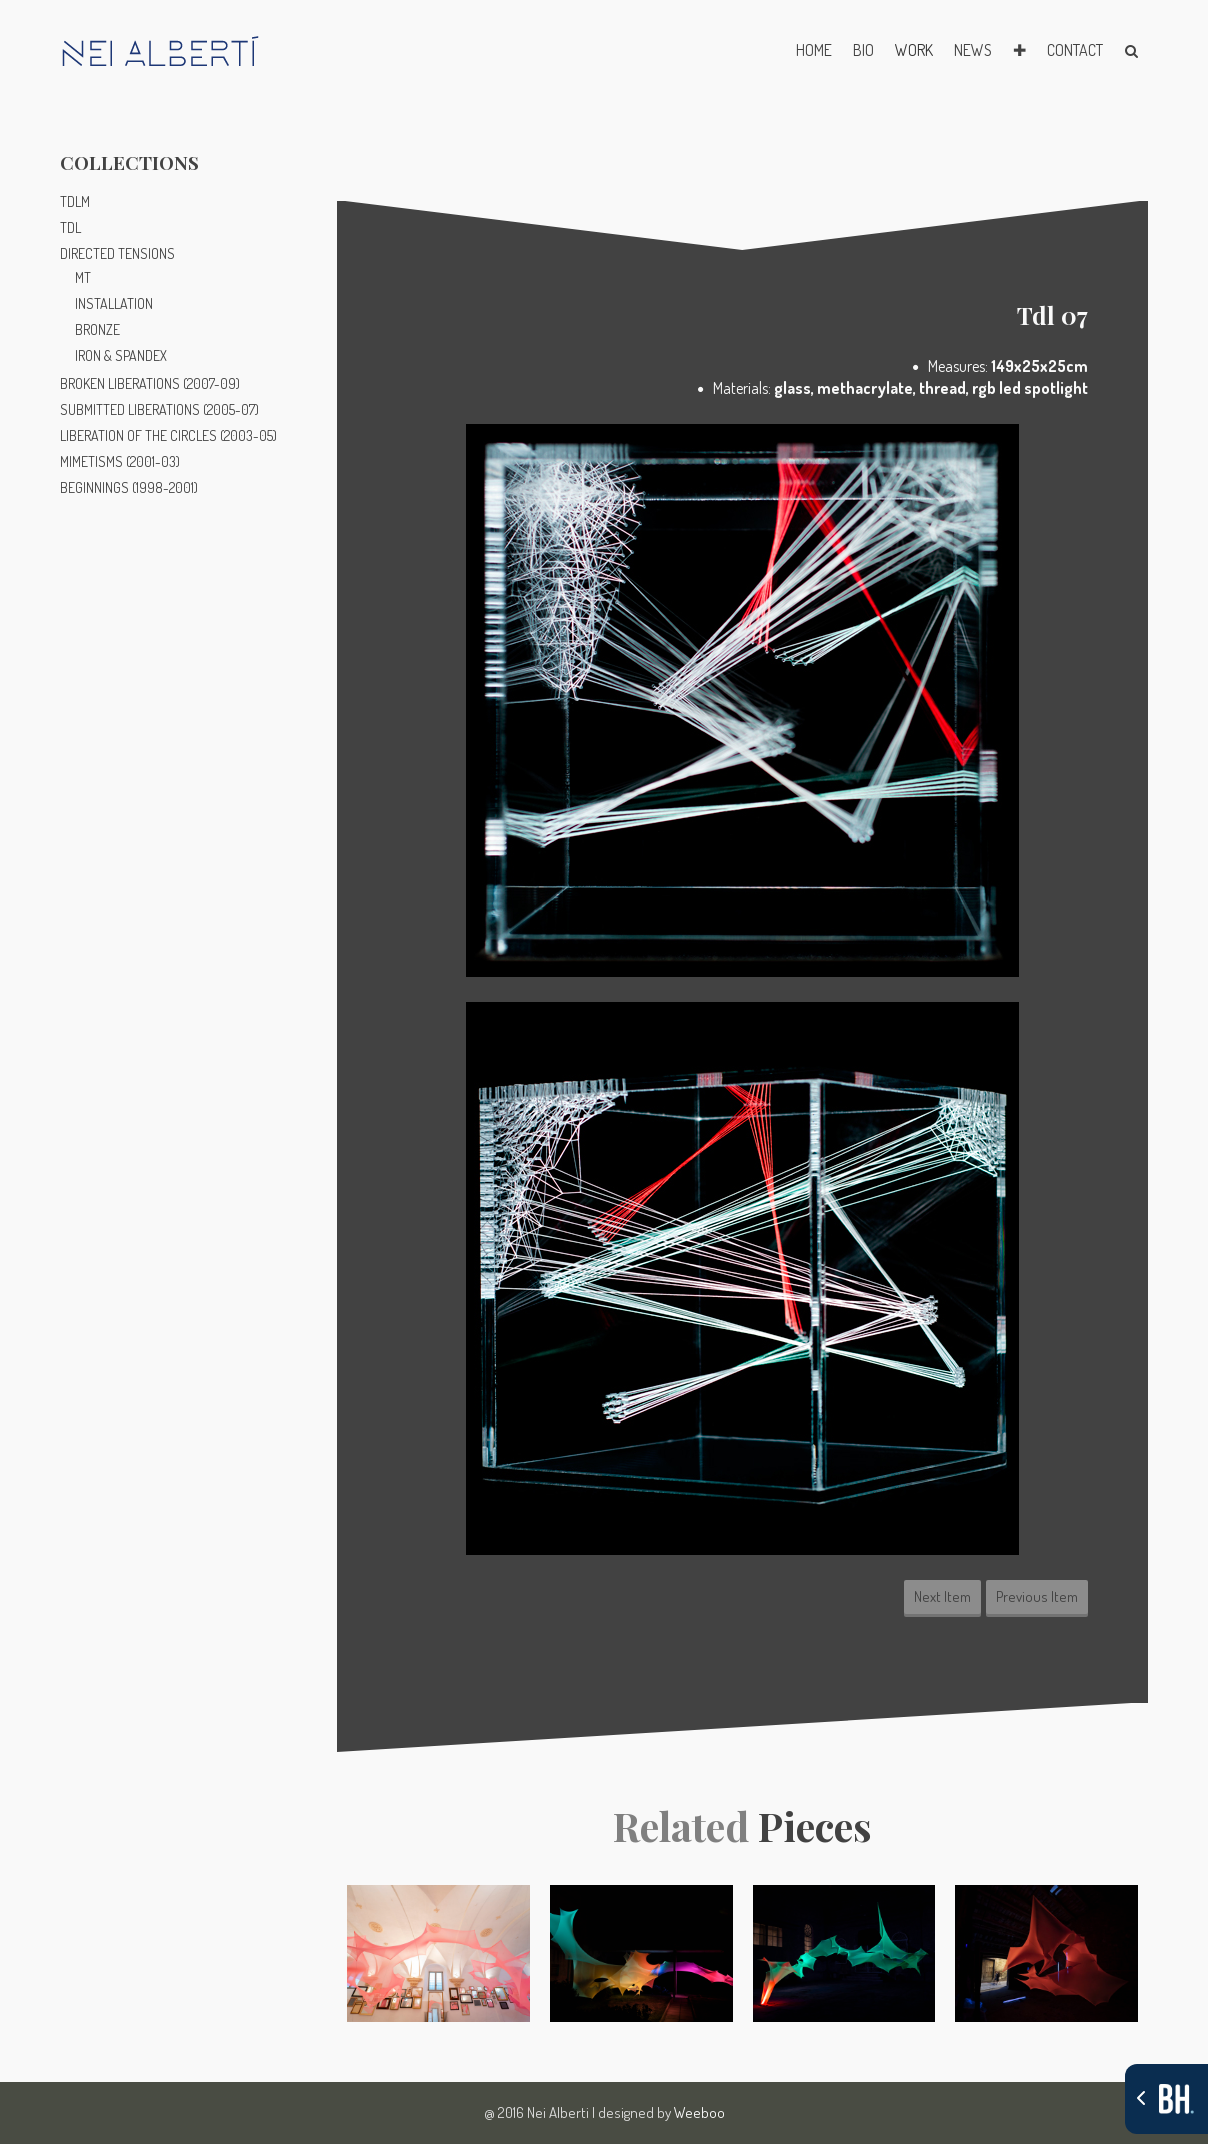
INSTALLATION (114, 303)
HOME (814, 50)
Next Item (942, 1596)
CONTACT (1075, 50)
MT (83, 277)
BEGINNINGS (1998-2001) (129, 487)
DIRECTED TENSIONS (117, 253)
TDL (70, 227)
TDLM (75, 201)
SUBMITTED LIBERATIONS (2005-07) (159, 409)
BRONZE (97, 329)
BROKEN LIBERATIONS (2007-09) (150, 383)
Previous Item (1037, 1596)
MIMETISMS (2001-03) (120, 461)
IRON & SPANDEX (121, 355)
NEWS (973, 50)
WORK (914, 50)
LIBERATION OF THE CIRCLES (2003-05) (168, 435)
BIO (863, 50)
